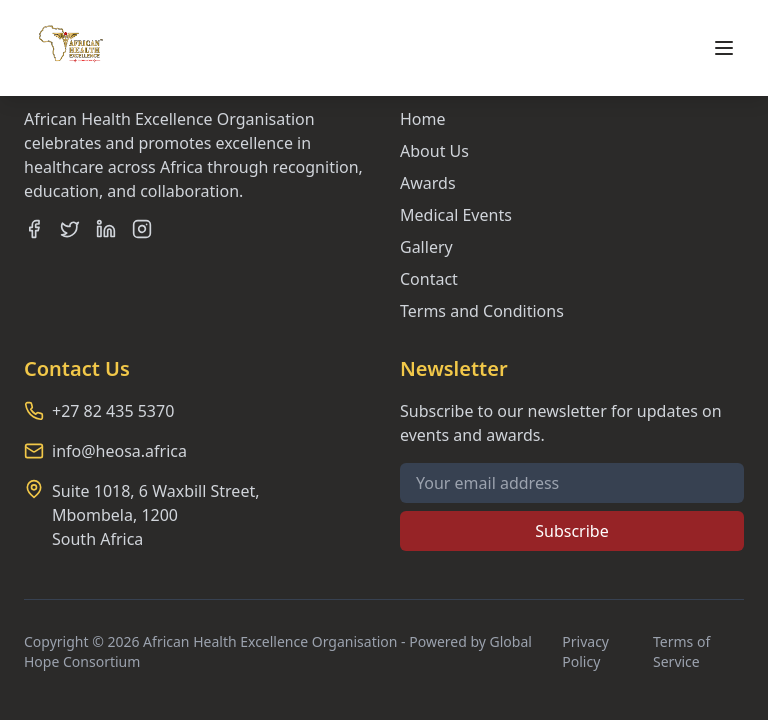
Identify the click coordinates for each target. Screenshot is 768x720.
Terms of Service (681, 651)
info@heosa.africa (119, 451)
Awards (428, 183)
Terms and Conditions (482, 311)
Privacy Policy (585, 651)
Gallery (426, 247)
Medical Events (456, 215)
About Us (434, 151)
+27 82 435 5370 (113, 411)
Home (423, 119)
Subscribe (571, 531)
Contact (429, 279)
